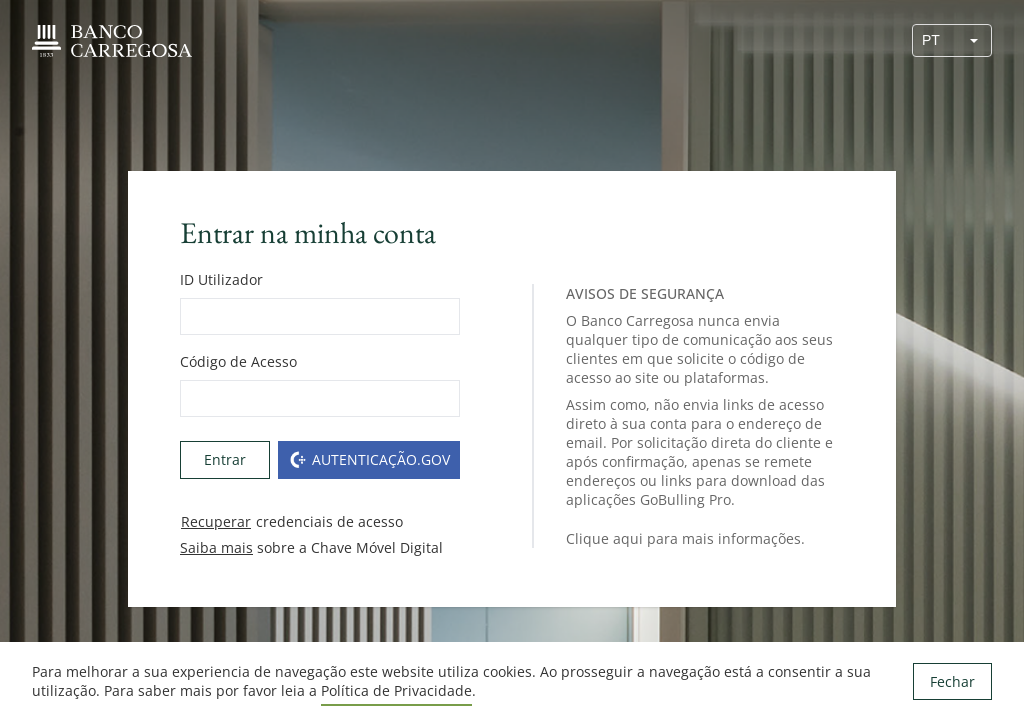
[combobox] (935, 40)
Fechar (952, 681)
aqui (628, 538)
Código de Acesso (238, 361)
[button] (974, 40)
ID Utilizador (221, 279)
